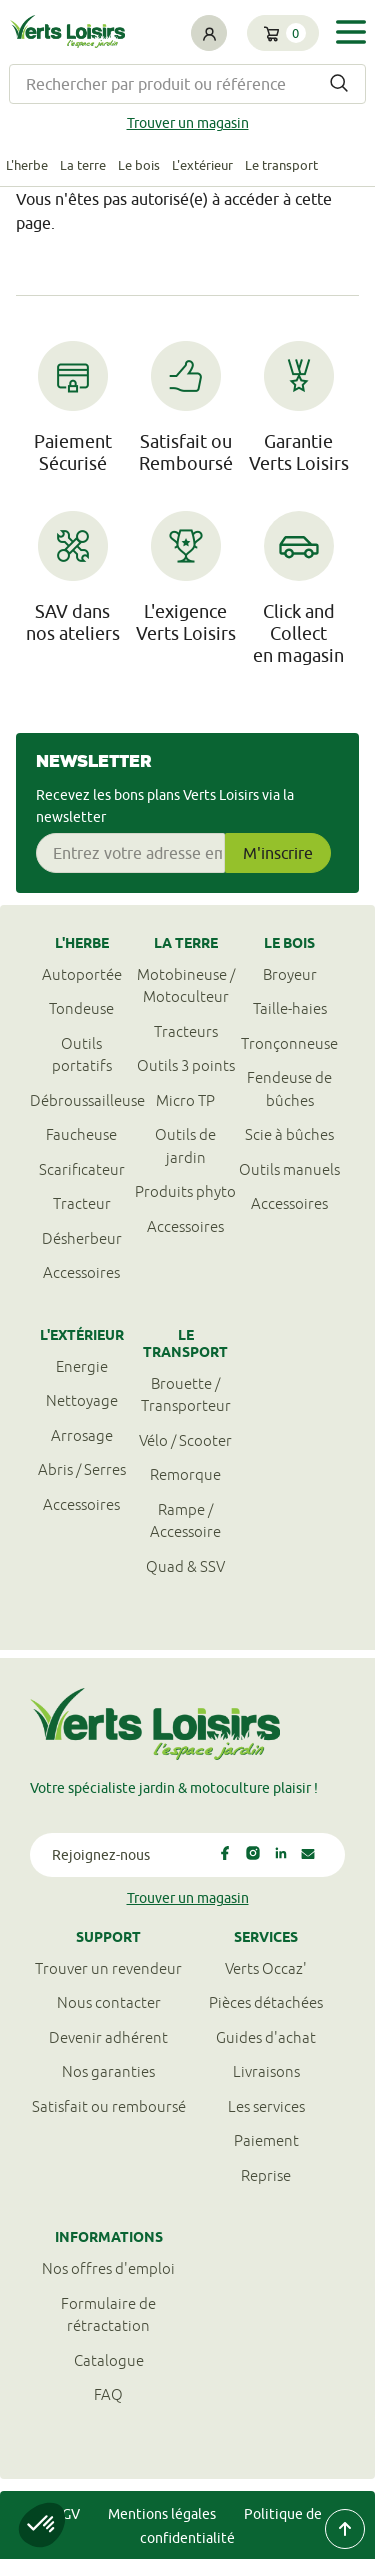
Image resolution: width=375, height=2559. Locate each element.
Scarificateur (82, 1169)
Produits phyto (185, 1191)
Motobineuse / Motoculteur (186, 986)
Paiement (266, 2140)
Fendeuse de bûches (289, 1089)
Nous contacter (109, 2002)
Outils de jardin (185, 1146)
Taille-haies (290, 1008)
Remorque (185, 1474)
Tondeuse (81, 1008)
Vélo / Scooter (185, 1440)
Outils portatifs (82, 1055)
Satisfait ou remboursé (109, 2106)
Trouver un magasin (188, 123)
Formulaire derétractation (108, 2315)
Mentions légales (162, 2514)
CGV (66, 2514)
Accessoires (81, 1272)
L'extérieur (202, 165)
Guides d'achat (266, 2037)
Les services (266, 2106)
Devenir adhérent (108, 2037)
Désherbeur (82, 1238)
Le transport (281, 165)
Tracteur (82, 1203)
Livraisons (266, 2071)
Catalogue (109, 2360)
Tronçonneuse (289, 1043)
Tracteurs (186, 1031)
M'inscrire (278, 853)
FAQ (108, 2394)
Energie (82, 1366)
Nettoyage (82, 1400)
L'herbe (27, 165)
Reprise (266, 2175)
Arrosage (82, 1435)
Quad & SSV (185, 1566)
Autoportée (82, 974)
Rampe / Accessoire (185, 1521)
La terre (83, 165)
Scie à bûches (289, 1134)
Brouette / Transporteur (186, 1395)
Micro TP (185, 1100)
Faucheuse (81, 1134)
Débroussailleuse (82, 1100)
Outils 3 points (186, 1065)
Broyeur (290, 974)
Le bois (139, 165)
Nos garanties (108, 2071)
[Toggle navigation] (351, 32)
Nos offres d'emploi (108, 2268)
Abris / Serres (82, 1469)
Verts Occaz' (266, 1968)
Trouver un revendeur (108, 1968)
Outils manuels (289, 1169)
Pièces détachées (266, 2002)
